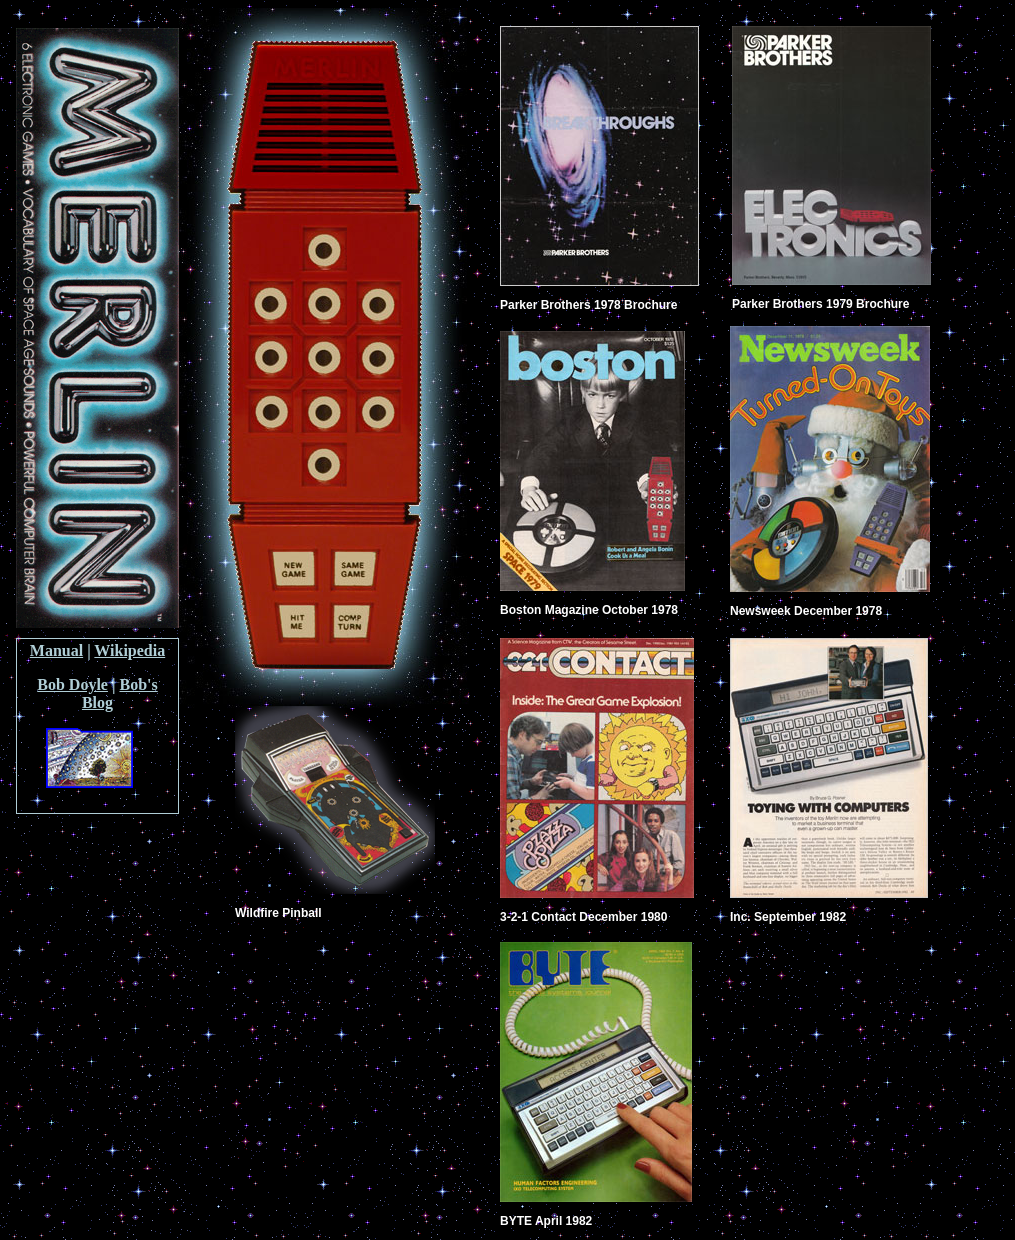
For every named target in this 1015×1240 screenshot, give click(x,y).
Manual (56, 650)
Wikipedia (129, 650)
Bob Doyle (72, 684)
